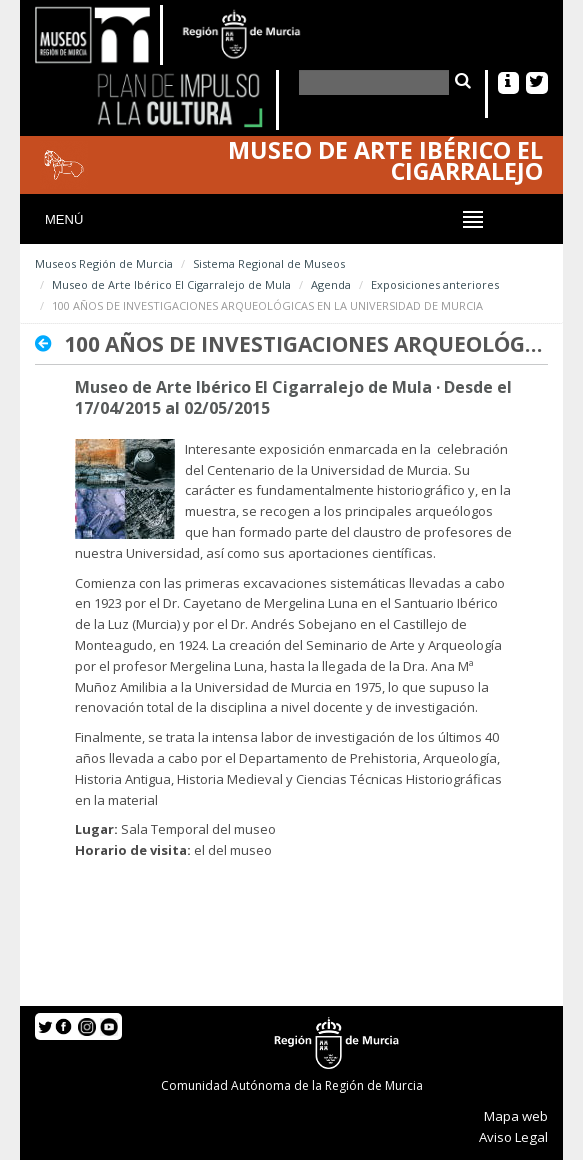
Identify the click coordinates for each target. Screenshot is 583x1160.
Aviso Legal (513, 1137)
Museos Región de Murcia (104, 263)
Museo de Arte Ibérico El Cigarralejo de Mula (171, 284)
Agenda (331, 284)
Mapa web (516, 1116)
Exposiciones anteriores (435, 284)
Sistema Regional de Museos (269, 263)
